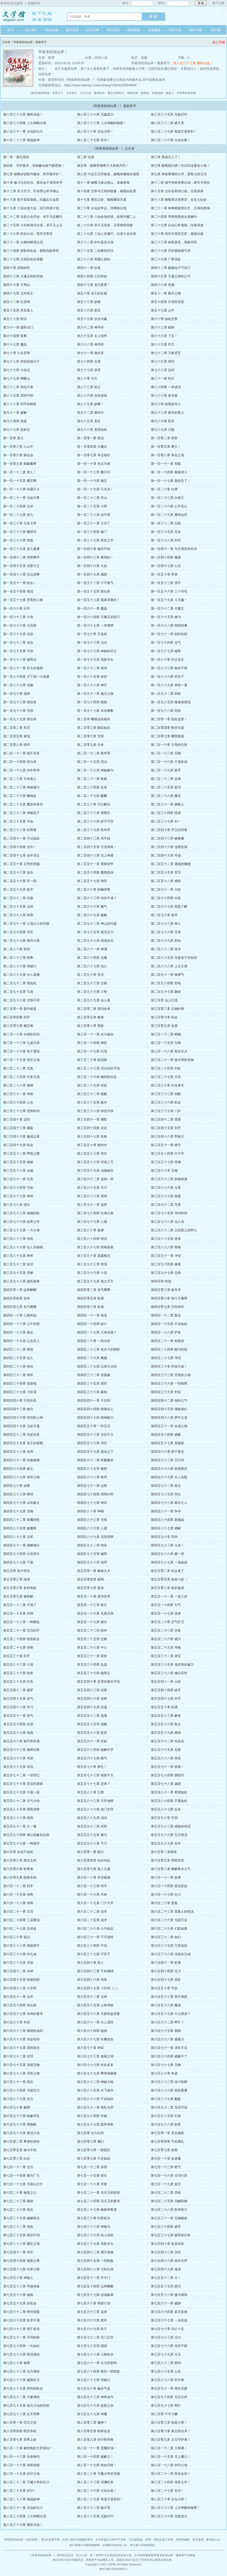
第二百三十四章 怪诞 (166, 813)
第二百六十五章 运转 (18, 906)
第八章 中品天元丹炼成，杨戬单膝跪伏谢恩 (108, 174)
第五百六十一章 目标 (92, 1741)
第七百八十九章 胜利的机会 (23, 2388)
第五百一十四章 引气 (166, 1605)
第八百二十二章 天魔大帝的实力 (26, 2482)
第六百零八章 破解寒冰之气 (171, 1869)
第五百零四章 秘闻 (90, 1579)
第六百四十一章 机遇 (166, 1962)
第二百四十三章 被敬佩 (167, 838)
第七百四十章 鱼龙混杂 (167, 2243)
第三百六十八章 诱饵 (92, 1196)
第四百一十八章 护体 (166, 1332)
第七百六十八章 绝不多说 (21, 2329)
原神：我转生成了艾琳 (159, 2539)
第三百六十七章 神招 (18, 1196)
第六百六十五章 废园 (166, 2031)
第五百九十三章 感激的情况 (171, 1826)
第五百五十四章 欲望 (18, 1724)
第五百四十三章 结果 (92, 1690)
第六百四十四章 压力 (166, 1971)
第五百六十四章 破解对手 (95, 1749)
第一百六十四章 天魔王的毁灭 (98, 617)
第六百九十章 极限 (16, 2107)
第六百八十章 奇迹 (164, 2073)
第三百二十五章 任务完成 (21, 1077)
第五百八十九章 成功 (92, 1818)
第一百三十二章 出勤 (166, 523)
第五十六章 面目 (89, 310)
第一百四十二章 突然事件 (21, 557)
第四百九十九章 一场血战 (169, 1562)
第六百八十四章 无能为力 (21, 2090)
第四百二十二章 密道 (18, 1349)
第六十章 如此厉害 (164, 319)
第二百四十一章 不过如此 (21, 838)
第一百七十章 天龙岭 (92, 634)
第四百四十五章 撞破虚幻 (169, 1409)
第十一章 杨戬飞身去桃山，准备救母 (103, 182)
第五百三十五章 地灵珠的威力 (172, 1664)
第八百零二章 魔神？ (92, 2422)
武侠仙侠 (51, 30)
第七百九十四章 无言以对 (169, 2397)
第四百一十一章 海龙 (92, 1315)
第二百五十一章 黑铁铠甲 (95, 864)
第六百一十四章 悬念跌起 (169, 1886)
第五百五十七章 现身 (18, 1732)
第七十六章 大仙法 (16, 370)
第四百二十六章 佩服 (92, 1358)
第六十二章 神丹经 (90, 327)
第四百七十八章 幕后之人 (169, 1502)
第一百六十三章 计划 (18, 617)
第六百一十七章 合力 (166, 1894)
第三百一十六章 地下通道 (21, 1051)
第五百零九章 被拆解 (18, 1596)
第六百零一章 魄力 (90, 1852)
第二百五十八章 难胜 (166, 881)
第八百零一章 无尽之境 (19, 2422)
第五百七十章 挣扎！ (92, 1767)
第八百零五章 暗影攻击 (93, 2431)
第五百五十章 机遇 (164, 1707)
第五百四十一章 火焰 (166, 1681)
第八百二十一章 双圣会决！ (171, 2473)
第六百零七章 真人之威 (93, 1869)
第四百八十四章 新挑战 (167, 1520)
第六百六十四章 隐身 (92, 2031)
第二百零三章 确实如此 (93, 727)
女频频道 (154, 30)
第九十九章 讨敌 (162, 429)
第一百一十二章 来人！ (19, 472)
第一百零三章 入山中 (18, 446)
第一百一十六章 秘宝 (92, 480)
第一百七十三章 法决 (92, 642)
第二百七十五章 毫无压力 (95, 932)
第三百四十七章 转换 (92, 1136)
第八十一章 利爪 (162, 378)
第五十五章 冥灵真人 (18, 310)
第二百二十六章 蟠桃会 (19, 796)
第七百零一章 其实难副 (167, 2133)
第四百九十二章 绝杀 (92, 1545)
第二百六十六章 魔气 (92, 906)
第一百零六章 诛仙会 (18, 455)
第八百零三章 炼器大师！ (169, 2422)
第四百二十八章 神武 (18, 1366)
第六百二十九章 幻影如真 (169, 1928)
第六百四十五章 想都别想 (21, 1979)
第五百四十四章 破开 (166, 1690)
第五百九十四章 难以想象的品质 (26, 1835)
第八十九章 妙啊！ (90, 404)
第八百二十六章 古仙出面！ (171, 140)
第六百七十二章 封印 (18, 2056)
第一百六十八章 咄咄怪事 (169, 625)
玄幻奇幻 (31, 30)
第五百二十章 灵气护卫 (167, 1622)
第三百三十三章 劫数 (166, 1094)
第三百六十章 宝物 (164, 1170)
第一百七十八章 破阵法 (19, 659)
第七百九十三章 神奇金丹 (95, 2397)
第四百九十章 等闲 (164, 1537)
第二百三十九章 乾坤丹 (93, 830)
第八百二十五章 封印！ (19, 2490)
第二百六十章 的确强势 (93, 889)
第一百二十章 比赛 (164, 489)
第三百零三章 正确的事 (167, 1009)
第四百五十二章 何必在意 (21, 1434)
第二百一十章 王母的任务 (169, 744)
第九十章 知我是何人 (166, 404)
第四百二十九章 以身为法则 (97, 1366)
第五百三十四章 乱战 (92, 1664)
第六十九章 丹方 (162, 344)
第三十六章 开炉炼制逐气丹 (171, 251)
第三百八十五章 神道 (166, 1238)
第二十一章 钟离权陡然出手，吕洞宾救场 (180, 208)
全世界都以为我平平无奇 (111, 2539)
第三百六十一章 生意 (18, 1179)
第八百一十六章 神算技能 (21, 2465)
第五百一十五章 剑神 (18, 1613)
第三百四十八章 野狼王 (167, 1136)
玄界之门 (57, 93)
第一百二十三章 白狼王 (167, 498)
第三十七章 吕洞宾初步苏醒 (23, 259)
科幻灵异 (113, 30)
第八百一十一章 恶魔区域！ (97, 2448)
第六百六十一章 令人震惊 (95, 2022)
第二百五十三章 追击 (18, 872)
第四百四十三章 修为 (18, 1409)
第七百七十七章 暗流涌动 (21, 2354)
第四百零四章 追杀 (16, 1298)
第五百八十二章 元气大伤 (21, 1801)
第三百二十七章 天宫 (166, 1077)
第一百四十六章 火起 (92, 566)
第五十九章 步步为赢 (92, 319)
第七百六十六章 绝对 (92, 2320)
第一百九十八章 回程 (166, 710)
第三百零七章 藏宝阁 (18, 1026)
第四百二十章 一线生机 (93, 1341)
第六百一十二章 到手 (18, 1886)
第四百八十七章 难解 (166, 1528)
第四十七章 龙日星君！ (93, 285)
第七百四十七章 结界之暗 (21, 2269)
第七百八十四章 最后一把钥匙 (98, 2371)
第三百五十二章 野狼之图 (21, 1153)
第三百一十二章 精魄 (166, 1034)
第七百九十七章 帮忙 (166, 2405)
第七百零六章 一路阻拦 (93, 2150)
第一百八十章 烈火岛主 (167, 659)
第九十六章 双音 (162, 421)
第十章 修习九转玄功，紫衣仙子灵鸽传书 (32, 182)
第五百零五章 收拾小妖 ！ (169, 1579)
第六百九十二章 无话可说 (169, 2107)
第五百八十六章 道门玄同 (95, 1809)
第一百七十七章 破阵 (166, 651)
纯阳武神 (132, 93)
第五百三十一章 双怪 (92, 1656)
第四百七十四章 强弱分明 (95, 1494)
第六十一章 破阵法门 (18, 327)
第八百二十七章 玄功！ (93, 140)
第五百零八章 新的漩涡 (167, 1588)
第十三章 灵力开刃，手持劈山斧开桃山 (31, 191)
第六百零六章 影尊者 (18, 1869)
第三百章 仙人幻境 (164, 1000)
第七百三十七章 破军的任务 (171, 2235)
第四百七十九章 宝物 (18, 1511)
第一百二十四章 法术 (18, 506)
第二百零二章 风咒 (16, 727)
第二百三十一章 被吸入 (167, 804)
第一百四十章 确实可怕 (93, 549)
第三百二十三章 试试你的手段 (98, 1068)
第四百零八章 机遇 (90, 1307)
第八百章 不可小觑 (164, 2414)
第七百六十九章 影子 (92, 2329)
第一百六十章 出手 (16, 608)
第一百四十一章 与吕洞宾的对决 (174, 549)
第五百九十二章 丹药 (92, 1826)
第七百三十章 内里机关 (93, 2218)
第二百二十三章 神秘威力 (21, 787)
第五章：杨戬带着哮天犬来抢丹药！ (103, 165)
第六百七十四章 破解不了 (169, 2056)
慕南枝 (145, 93)
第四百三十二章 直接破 (93, 1375)
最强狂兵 (99, 93)
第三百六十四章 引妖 (18, 1187)
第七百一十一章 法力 (18, 2167)
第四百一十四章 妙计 (92, 1324)
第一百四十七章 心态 (166, 566)
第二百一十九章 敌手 (166, 770)
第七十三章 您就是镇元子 (21, 361)
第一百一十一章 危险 (166, 463)
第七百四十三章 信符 (166, 2252)
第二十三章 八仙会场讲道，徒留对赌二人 (106, 216)
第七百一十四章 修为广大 (21, 2175)
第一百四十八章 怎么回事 (21, 574)
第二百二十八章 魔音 (166, 796)
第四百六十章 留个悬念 (167, 1451)
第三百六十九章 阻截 (166, 1196)
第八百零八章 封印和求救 (95, 2439)
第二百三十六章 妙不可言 (95, 821)
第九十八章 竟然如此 (92, 429)
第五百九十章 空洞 (164, 1818)
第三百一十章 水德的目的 (21, 1034)
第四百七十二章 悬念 (166, 1485)
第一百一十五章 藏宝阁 (19, 480)
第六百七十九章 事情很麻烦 (97, 2073)
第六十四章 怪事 (15, 336)
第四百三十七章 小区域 (19, 1392)
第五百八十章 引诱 (90, 1792)
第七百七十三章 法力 (166, 2337)
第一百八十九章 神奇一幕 (169, 685)
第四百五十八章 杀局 (18, 1451)
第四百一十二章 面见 (166, 1315)
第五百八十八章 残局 (18, 1818)
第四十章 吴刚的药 (16, 268)
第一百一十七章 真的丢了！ (171, 480)
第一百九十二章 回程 (166, 693)
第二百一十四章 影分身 (19, 762)
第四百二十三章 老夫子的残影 (98, 1349)
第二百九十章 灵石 (90, 974)
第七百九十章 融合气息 (93, 2388)
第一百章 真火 (13, 438)
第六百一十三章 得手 (92, 1886)
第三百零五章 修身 (90, 1017)
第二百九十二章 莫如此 (19, 983)
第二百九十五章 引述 (18, 991)
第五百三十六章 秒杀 (18, 1673)
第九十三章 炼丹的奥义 (167, 412)
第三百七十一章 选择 (92, 1204)
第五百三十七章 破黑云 (93, 1673)
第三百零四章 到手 (16, 1017)
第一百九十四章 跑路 (92, 702)
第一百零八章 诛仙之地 (167, 455)
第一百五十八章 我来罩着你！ (98, 600)
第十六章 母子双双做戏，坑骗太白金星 (31, 199)
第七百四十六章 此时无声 (169, 2260)
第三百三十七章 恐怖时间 (21, 1111)
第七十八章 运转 (162, 370)
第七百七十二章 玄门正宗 (95, 2337)
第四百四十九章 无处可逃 (21, 1426)
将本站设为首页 (11, 3)
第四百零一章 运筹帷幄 (19, 1290)
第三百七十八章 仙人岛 (167, 1221)
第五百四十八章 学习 (18, 1707)
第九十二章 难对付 (90, 412)
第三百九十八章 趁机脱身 (21, 1281)
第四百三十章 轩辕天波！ (169, 1366)
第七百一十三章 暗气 (166, 2167)
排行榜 (216, 30)
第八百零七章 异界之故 (19, 2439)
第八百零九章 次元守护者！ (171, 2439)
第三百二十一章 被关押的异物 (172, 1060)
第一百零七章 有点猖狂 (93, 455)
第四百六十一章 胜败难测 (21, 1460)
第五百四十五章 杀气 (18, 1698)
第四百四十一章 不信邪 (93, 1400)
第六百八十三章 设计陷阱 (169, 2082)
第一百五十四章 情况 (18, 591)
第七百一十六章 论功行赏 (169, 2175)
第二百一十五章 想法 (92, 762)
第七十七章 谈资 (89, 370)
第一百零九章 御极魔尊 (19, 463)
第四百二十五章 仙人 (18, 1358)
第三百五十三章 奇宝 (92, 1153)
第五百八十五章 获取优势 (21, 1809)
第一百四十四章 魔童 (166, 557)
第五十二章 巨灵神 (16, 302)
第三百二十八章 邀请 (18, 1085)
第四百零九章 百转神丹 (167, 1307)
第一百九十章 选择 (16, 693)
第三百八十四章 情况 (92, 1238)
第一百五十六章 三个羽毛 (169, 591)
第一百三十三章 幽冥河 (19, 532)
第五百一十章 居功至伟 (93, 1596)
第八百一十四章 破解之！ (95, 2456)
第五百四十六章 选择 (92, 1698)
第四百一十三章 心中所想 (21, 1324)
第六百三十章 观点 (16, 1937)
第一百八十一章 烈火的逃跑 (23, 668)
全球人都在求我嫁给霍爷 (77, 2539)
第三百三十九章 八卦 (166, 1111)
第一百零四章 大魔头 (92, 446)
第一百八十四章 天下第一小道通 (26, 676)
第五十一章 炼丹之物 (166, 293)
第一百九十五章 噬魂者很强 (171, 702)
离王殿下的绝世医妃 (142, 2545)
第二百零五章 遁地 (16, 736)
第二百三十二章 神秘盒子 (21, 813)
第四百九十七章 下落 (18, 1562)
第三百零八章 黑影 (90, 1026)
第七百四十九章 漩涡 (166, 2269)
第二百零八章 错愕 (16, 744)
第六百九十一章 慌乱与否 (95, 2107)
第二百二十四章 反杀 (92, 787)
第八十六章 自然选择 (92, 395)
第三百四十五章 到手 (166, 1128)
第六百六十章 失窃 (16, 2022)
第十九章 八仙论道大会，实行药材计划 (31, 208)
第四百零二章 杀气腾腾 (93, 1290)
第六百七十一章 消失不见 (169, 2048)
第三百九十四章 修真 (166, 1264)
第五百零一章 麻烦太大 (93, 1571)
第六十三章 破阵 (162, 327)
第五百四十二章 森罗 (18, 1690)
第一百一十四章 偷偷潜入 (169, 472)
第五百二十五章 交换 (92, 1639)
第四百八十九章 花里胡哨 (95, 1537)
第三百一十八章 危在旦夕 (169, 1051)
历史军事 (92, 30)
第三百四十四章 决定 (92, 1128)
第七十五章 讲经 (162, 361)
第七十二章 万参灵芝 (166, 353)
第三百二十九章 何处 (92, 1085)
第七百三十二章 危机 (18, 2226)
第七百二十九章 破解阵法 (21, 2218)
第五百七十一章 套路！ (167, 1767)
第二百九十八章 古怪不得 (21, 1000)
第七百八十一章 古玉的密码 (97, 2363)
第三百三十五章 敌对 (92, 1102)
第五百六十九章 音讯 (18, 1767)
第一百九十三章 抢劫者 (19, 702)
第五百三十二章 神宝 (166, 1656)
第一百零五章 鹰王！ (166, 446)
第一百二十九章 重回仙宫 (169, 515)
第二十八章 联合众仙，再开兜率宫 (28, 233)
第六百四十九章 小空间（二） (98, 1988)
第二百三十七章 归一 (166, 821)
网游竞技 (133, 30)
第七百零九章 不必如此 (93, 2158)
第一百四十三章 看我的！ (95, 557)
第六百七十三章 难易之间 (95, 2056)
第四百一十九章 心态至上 (21, 1341)
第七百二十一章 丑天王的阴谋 (98, 2192)
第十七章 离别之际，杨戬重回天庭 (101, 199)
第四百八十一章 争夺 (166, 1511)
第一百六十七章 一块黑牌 (95, 625)
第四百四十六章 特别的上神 (23, 1417)
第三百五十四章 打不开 (167, 1153)
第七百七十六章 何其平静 (169, 2346)
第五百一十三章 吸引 (92, 1605)
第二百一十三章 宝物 (166, 753)
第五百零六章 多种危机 (19, 1588)
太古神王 (71, 93)
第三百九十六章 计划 (92, 1273)
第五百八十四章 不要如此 (169, 1801)
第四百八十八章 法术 (18, 1537)
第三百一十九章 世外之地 (21, 1060)
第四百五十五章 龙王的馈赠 (23, 1443)
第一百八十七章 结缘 (18, 685)
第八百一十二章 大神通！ (169, 2448)
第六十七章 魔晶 (15, 344)
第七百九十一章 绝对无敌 (169, 2388)
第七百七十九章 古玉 (166, 2354)
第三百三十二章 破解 (92, 1094)
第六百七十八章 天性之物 (21, 2073)
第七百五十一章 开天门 (93, 2278)
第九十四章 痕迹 (15, 421)
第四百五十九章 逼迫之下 (95, 1451)
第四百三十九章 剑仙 (166, 1392)
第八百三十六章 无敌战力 (95, 114)
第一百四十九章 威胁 (92, 574)
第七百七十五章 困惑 (92, 2346)
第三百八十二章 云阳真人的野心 (174, 1230)
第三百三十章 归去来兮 (167, 1085)
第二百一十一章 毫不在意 (21, 753)
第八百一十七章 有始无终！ (97, 2465)
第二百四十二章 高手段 (93, 838)
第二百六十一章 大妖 (166, 889)
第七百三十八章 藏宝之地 (21, 2243)
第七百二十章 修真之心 (19, 2192)
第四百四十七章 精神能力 (95, 1417)
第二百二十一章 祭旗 (92, 779)
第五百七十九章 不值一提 (21, 1792)
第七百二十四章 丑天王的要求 (98, 2201)
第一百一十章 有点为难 (93, 463)
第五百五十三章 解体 (166, 1715)
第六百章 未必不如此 (18, 1852)
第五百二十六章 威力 (166, 1639)
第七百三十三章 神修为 (93, 2226)
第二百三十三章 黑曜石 (93, 813)
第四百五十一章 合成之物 (169, 1426)
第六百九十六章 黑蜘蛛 (19, 2124)
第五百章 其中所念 (16, 1571)
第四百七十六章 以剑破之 (21, 1502)
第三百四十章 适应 (16, 1119)
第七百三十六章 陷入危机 (95, 2235)
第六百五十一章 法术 (18, 1996)
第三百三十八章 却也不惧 (95, 1111)
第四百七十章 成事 (16, 1485)
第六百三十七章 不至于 (93, 1954)
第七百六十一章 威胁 (166, 2303)
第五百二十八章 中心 (92, 1647)
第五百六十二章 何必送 (167, 1741)
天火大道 (85, 93)
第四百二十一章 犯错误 (167, 1341)
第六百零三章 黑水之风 (19, 1860)
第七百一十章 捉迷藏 (166, 2158)
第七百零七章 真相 (164, 2150)
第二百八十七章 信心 (92, 966)
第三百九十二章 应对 (18, 1264)
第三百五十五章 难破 (18, 1162)
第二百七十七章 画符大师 (21, 940)
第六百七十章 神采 (90, 2048)
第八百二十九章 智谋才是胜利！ (174, 131)
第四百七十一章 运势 (92, 1485)
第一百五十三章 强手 (166, 583)
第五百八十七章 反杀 (166, 1809)
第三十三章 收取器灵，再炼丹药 (174, 242)
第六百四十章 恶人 (90, 1962)
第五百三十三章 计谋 (18, 1664)
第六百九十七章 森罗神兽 (95, 2124)
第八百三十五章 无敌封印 (169, 114)
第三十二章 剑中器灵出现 (95, 242)
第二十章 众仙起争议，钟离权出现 (101, 208)
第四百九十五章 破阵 (92, 1554)
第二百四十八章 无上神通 (95, 855)
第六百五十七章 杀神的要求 (23, 2013)
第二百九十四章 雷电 (166, 983)
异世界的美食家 (186, 93)
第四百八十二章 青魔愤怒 (21, 1520)
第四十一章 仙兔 (89, 268)
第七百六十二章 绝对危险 (21, 2312)
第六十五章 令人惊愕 (92, 336)
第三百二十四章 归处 (166, 1068)
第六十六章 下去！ (164, 336)
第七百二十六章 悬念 (18, 2209)
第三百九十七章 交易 (166, 1273)
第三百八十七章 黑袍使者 (95, 1247)
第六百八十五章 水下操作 (95, 2090)
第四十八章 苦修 (162, 285)
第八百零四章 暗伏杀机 (19, 2431)
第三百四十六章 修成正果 (21, 1136)
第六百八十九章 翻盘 (166, 2099)
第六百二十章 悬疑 (164, 1903)
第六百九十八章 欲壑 (166, 2124)
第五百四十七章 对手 (166, 1698)
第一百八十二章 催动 (92, 668)
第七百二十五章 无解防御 (169, 2201)
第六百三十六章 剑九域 (19, 1954)
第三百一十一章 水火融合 (95, 1034)
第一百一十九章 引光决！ (95, 489)
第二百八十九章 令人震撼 (21, 974)
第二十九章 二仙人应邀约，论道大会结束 (106, 233)
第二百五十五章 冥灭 (166, 872)
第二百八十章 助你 (16, 949)
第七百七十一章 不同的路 (21, 2337)
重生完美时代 (116, 93)
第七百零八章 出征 (16, 2158)
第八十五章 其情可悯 (18, 395)
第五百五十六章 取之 (166, 1724)
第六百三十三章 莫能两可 (21, 1945)
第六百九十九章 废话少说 (21, 2133)
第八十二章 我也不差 (18, 387)
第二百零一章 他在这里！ (169, 719)
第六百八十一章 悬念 (18, 2082)
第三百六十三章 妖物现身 (169, 1179)
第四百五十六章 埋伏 (92, 1443)
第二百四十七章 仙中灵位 (21, 855)
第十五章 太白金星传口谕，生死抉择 (177, 191)
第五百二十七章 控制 (18, 1647)
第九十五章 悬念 (89, 421)
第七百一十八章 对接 (92, 2184)
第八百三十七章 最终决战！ (193, 63)
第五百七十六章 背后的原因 (23, 1784)
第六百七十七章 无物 (166, 2065)
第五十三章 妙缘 (89, 302)
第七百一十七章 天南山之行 (23, 2184)
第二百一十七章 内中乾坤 (21, 770)
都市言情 (72, 30)
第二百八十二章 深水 (166, 949)
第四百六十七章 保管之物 (21, 1477)
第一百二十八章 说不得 (93, 515)
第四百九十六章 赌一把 (167, 1554)
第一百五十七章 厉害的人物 (23, 600)
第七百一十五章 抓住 (92, 2175)
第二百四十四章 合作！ (19, 847)
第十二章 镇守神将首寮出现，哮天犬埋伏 (180, 182)
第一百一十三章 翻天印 (93, 472)
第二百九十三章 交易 (92, 983)
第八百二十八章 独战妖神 (21, 140)
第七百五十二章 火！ (166, 2278)
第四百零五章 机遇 (90, 1298)
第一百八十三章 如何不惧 (169, 668)
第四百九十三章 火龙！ (167, 1545)
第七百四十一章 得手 (18, 2252)
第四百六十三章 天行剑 (167, 1460)
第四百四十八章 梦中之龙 (169, 1417)
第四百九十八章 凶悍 (92, 1562)
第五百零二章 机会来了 (167, 1571)
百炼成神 (157, 93)
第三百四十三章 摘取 (18, 1128)
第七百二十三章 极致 (18, 2201)
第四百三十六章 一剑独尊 (169, 1383)
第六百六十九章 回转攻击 (21, 2048)
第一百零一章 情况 (90, 438)
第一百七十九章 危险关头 (95, 659)
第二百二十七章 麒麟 (92, 796)
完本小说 (174, 30)
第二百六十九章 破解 (92, 915)
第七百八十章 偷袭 (16, 2363)
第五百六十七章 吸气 (92, 1758)
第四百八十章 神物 (90, 1511)
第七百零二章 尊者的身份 (21, 2141)
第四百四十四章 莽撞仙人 (95, 1409)
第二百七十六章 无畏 (166, 932)
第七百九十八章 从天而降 (21, 2414)
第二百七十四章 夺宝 (18, 932)
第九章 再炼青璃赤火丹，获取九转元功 (179, 174)
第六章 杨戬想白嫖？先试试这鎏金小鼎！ (180, 165)
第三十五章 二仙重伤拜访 (95, 251)
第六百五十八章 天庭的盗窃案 (98, 2013)
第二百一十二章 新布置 (93, 753)
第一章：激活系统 (16, 157)
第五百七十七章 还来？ (93, 1784)
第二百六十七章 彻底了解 (169, 906)
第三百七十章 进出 (16, 1204)
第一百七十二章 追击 (18, 642)
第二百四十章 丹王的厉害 (169, 830)
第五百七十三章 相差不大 (95, 1775)
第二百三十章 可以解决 (93, 804)
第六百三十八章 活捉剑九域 (171, 1954)
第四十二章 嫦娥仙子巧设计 (171, 268)
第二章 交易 (85, 157)
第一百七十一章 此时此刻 (169, 634)
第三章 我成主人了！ (166, 157)
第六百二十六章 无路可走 (169, 1920)
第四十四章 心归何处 (92, 276)
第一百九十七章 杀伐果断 (95, 710)
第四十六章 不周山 (16, 285)
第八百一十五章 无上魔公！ (171, 2456)
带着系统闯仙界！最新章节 (30, 42)
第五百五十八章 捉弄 (92, 1732)
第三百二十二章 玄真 (18, 1068)
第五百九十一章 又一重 (19, 1826)
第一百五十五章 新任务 (93, 591)
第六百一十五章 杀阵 (18, 1894)
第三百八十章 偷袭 (90, 1230)
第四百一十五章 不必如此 (169, 1324)
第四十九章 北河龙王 (18, 293)
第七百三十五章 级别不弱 (21, 2235)
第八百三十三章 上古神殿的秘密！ (101, 123)
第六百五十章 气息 (164, 1988)
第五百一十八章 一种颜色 (21, 1622)
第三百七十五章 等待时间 (169, 1213)
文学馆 (29, 16)
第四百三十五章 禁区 (92, 1383)
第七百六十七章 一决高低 (169, 2320)
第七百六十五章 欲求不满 (21, 2320)
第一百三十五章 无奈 (166, 532)
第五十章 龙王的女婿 (92, 293)
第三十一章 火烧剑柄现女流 (23, 242)
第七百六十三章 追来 (92, 2312)
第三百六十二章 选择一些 (95, 1179)
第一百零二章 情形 (164, 438)
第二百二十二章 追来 (166, 779)
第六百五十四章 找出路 (19, 2005)
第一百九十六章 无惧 (18, 710)
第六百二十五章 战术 (92, 1920)
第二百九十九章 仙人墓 (93, 1000)
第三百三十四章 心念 (18, 1102)
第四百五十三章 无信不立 (95, 1434)
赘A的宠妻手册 (50, 2539)
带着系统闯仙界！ (43, 2555)
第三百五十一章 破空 (166, 1145)
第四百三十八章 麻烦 (92, 1392)
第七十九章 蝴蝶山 (16, 378)
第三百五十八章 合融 (18, 1170)
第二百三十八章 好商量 (19, 830)
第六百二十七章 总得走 (19, 1928)
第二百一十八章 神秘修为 (95, 770)
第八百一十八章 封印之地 (169, 2465)
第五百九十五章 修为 (92, 1835)
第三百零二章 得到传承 (93, 1009)
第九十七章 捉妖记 (16, 429)
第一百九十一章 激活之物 (95, 693)
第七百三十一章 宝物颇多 (169, 2218)
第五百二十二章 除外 (92, 1630)
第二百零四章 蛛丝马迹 (167, 727)
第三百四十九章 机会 (18, 1145)
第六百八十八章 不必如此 (95, 2099)
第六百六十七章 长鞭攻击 (95, 2039)
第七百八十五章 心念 (166, 2371)
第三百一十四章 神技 (92, 1043)
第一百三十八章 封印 (166, 540)
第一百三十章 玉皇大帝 (19, 523)
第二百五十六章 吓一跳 (19, 881)
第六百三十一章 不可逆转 (95, 1937)
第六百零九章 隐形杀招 (19, 1877)
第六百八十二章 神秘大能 (95, 2082)
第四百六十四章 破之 (18, 1468)
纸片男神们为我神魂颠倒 (84, 2545)
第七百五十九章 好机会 (19, 2303)
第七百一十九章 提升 (166, 2184)
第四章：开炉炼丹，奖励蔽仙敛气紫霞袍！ (34, 165)
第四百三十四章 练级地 (19, 1383)
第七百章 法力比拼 (90, 2133)
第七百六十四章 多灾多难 (169, 2312)
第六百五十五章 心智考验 (95, 2005)
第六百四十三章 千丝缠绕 (95, 1971)
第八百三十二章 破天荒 (167, 123)
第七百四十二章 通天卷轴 (95, 2252)
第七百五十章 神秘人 (18, 2278)
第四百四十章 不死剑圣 (19, 1400)
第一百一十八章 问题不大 (21, 489)
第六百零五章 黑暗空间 (167, 1860)
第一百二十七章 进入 (18, 515)
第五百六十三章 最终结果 (21, 1749)
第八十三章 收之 (89, 387)
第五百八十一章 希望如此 (169, 1792)
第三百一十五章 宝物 (166, 1043)
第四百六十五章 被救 (92, 1468)
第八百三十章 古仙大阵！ (95, 131)
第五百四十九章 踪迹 (92, 1707)
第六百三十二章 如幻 (166, 1937)
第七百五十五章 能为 (166, 2286)
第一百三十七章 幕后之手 (95, 540)
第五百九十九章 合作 (166, 1843)
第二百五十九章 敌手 (18, 889)
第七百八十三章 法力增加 (21, 2371)
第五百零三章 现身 (16, 1579)
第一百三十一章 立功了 (93, 523)
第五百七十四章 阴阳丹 (167, 1775)
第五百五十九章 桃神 (166, 1732)
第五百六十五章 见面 (166, 1749)
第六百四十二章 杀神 (18, 1971)
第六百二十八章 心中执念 (95, 1928)
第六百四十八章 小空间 (19, 1988)
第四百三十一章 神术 (18, 1375)
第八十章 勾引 (87, 378)
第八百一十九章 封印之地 (21, 2473)
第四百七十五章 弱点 (166, 1494)
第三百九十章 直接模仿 (93, 1256)
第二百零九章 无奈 (90, 744)
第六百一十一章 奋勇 (166, 1877)
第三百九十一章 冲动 (166, 1256)
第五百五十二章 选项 (92, 1715)
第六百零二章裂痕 (164, 1852)
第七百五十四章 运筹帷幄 (95, 2286)
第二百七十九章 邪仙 (166, 940)
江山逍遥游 (136, 2539)
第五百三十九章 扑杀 (18, 1681)
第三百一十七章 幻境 (92, 1051)
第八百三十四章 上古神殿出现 (24, 123)
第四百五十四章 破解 (166, 1434)
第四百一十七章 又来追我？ (97, 1332)
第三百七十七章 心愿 (92, 1221)
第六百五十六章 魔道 (166, 2005)
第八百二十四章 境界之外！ (171, 2482)
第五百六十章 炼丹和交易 (21, 1741)
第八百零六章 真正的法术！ (171, 2431)
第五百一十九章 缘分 (92, 1622)
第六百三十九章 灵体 (18, 1962)
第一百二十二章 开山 (92, 498)
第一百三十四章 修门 (92, 532)
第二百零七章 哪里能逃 (167, 736)
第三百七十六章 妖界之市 (21, 1221)
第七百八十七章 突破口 (93, 2380)
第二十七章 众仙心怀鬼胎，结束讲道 (177, 225)
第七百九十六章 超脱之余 (95, 2405)
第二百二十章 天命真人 (19, 779)
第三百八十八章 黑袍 (166, 1247)
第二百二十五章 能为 (166, 787)
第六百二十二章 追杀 (92, 1911)
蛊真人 (170, 93)
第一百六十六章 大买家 (19, 625)
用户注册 (218, 3)
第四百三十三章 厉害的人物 (171, 1375)
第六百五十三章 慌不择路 (169, 1996)
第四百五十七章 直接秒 (167, 1443)
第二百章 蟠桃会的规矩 (93, 719)
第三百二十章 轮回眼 (92, 1060)
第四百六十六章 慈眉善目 (169, 1468)
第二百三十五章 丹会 (18, 821)
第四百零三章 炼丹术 (166, 1290)
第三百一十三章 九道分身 (21, 1043)
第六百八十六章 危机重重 (169, 2090)
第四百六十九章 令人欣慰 (169, 1477)
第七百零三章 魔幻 (90, 2141)
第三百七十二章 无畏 (166, 1204)
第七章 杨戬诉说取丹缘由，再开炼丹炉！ (32, 174)
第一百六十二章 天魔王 (167, 608)
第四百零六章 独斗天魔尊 (169, 1298)
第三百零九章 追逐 (164, 1026)
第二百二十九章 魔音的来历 (23, 804)
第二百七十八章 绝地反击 (95, 940)
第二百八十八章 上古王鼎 (169, 966)
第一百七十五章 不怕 (18, 651)
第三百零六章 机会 (164, 1017)
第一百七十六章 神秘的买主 (97, 651)
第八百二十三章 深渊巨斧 (95, 2482)
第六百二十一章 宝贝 (18, 1911)
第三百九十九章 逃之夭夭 (95, 1281)
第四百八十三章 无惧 (92, 1520)
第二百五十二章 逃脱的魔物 (171, 864)
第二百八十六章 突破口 (19, 966)
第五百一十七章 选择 (166, 1613)
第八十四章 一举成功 (166, 387)
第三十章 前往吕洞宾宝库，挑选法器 (177, 233)
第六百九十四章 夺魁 (92, 2116)
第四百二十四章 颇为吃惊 (169, 1349)
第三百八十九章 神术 (18, 1256)
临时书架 (195, 30)
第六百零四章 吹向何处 (93, 1860)
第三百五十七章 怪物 (166, 1162)
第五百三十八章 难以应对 (169, 1673)
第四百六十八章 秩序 (92, 1477)
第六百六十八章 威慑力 (167, 2039)
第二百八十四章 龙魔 (92, 957)
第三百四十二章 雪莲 (166, 1119)
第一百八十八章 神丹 (92, 685)
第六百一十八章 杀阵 (18, 1903)
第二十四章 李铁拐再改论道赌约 (174, 216)
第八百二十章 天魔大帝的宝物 (98, 2473)
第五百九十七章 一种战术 (21, 1843)
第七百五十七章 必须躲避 (95, 2295)
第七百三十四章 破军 (166, 2226)
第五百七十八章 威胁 (166, 1784)
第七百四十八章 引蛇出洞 (95, 2269)
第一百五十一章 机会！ (19, 583)
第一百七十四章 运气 (166, 642)
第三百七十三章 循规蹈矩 (21, 1213)
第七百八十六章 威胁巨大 (21, 2380)
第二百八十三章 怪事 (18, 957)
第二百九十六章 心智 (92, 991)
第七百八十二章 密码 (166, 2363)
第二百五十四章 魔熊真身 (95, 872)
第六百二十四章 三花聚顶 (21, 1920)
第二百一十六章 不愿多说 (169, 762)
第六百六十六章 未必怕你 (21, 2039)
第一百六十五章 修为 (166, 617)
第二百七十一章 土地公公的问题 (26, 923)
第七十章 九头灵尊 (16, 353)
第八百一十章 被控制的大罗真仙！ (28, 2448)
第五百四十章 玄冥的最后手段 (98, 1681)
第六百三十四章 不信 (92, 1945)
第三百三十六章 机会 (166, 1102)
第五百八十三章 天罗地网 (95, 1801)
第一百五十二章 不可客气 (95, 583)
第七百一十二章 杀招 (92, 2167)
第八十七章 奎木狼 (164, 395)
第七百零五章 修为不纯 (19, 2150)
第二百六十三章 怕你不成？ (97, 898)
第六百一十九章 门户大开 (95, 1903)
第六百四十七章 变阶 (166, 1979)
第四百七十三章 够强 (18, 1494)
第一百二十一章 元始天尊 (21, 498)
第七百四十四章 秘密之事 (21, 2260)
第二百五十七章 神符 (92, 881)
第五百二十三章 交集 (166, 1630)
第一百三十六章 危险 (18, 540)
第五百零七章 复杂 (90, 1588)
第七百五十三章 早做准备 (21, 2286)
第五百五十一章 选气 (18, 1715)
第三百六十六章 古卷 (166, 1187)
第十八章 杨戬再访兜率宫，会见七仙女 (179, 199)
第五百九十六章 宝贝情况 (169, 1835)
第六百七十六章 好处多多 (95, 2065)
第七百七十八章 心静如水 (95, 2354)
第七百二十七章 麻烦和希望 (97, 2209)
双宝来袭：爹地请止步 (206, 2539)
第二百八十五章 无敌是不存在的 (174, 957)
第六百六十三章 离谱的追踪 (23, 2031)
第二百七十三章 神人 (166, 923)
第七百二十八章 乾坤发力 (169, 2209)
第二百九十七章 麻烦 (166, 991)
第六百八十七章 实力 (18, 2099)
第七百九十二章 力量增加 (21, 2397)
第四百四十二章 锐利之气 (169, 1400)
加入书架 (218, 42)
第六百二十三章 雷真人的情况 (172, 1911)
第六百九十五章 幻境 (166, 2116)
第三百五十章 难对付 (92, 1145)
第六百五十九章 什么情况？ (171, 2013)
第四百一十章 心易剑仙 (19, 1315)
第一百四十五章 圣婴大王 (21, 566)
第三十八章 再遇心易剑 (93, 259)
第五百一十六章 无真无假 (95, 1613)
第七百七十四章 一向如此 (21, 2346)
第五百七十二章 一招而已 (21, 1775)
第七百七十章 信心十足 (167, 2329)
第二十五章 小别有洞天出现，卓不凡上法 (32, 225)
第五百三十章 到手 (16, 1656)
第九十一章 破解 (15, 412)
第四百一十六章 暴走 (18, 1332)
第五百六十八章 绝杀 (166, 1758)
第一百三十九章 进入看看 (21, 549)
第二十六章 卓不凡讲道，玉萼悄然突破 (105, 225)
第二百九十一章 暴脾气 (167, 974)
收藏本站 (33, 3)
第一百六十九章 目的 (18, 634)
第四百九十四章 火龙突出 (21, 1554)
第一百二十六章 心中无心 (169, 506)
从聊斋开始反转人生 (114, 2545)
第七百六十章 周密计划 (93, 2303)
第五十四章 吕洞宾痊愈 (167, 302)
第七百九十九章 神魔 (92, 2414)
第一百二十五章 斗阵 (92, 506)
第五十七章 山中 (162, 310)
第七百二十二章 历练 (166, 2192)
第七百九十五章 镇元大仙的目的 (26, 2405)
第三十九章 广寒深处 (166, 259)
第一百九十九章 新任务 (19, 719)
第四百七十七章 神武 (92, 1502)
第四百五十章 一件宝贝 (93, 1426)
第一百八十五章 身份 (92, 676)
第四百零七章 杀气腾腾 (19, 1307)
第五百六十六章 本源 (18, 1758)
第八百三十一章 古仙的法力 (23, 131)
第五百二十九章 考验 (166, 1647)
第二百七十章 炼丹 (164, 915)
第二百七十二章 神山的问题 (97, 923)
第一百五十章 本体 (164, 574)
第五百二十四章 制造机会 (21, 1639)
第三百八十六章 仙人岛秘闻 (23, 1247)
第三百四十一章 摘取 (92, 1119)
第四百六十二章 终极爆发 (95, 1460)
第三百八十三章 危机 (18, 1238)
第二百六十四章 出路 (166, 898)
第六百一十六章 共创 (92, 1894)
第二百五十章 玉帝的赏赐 (21, 864)
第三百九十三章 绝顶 (92, 1264)
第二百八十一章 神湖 (92, 949)
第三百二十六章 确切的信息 (97, 1077)
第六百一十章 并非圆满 (93, 1877)
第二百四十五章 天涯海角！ (97, 847)
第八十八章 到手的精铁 (19, 404)
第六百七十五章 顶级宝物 (21, 2065)
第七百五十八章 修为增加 (169, 2295)
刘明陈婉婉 (183, 2539)
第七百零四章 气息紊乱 (167, 2141)
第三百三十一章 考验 (18, 1094)
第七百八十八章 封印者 (167, 2380)
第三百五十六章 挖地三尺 (95, 1162)
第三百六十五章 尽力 (92, 1187)
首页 (10, 30)
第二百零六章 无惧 (90, 736)
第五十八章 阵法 (15, 319)
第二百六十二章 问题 (18, 898)
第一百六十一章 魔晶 (92, 608)
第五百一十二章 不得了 (19, 1605)
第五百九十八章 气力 (92, 1843)
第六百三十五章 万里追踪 (169, 1945)
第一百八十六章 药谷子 (167, 676)
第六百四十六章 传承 (92, 1979)
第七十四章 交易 (89, 361)
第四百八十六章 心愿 (92, 1528)
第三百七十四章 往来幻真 (95, 1213)
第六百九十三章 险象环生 (21, 2116)
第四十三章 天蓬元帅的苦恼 (23, 276)
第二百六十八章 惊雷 (18, 915)
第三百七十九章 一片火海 (21, 1230)
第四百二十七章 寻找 (166, 1358)
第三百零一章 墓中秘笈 (19, 1009)
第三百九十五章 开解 (18, 1273)
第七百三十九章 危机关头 (95, 2243)
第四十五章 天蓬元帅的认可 (171, 276)
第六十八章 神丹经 (90, 344)
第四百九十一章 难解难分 (21, 1545)
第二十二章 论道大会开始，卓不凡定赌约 (32, 216)
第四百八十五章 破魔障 (19, 1528)
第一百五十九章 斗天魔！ (169, 600)
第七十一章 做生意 (90, 353)
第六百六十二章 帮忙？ (167, 2022)
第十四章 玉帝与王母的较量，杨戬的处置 (106, 191)
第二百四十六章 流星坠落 (169, 847)
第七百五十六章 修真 (18, 2295)
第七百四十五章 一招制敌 (95, 2260)
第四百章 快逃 (161, 1281)
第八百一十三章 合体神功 (21, 2456)
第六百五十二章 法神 (92, 1996)
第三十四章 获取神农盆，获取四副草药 (31, 251)
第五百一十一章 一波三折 (169, 1596)
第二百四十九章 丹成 (166, 855)
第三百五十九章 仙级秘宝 (95, 1170)
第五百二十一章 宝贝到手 (21, 1630)
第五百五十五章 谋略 (92, 1724)
